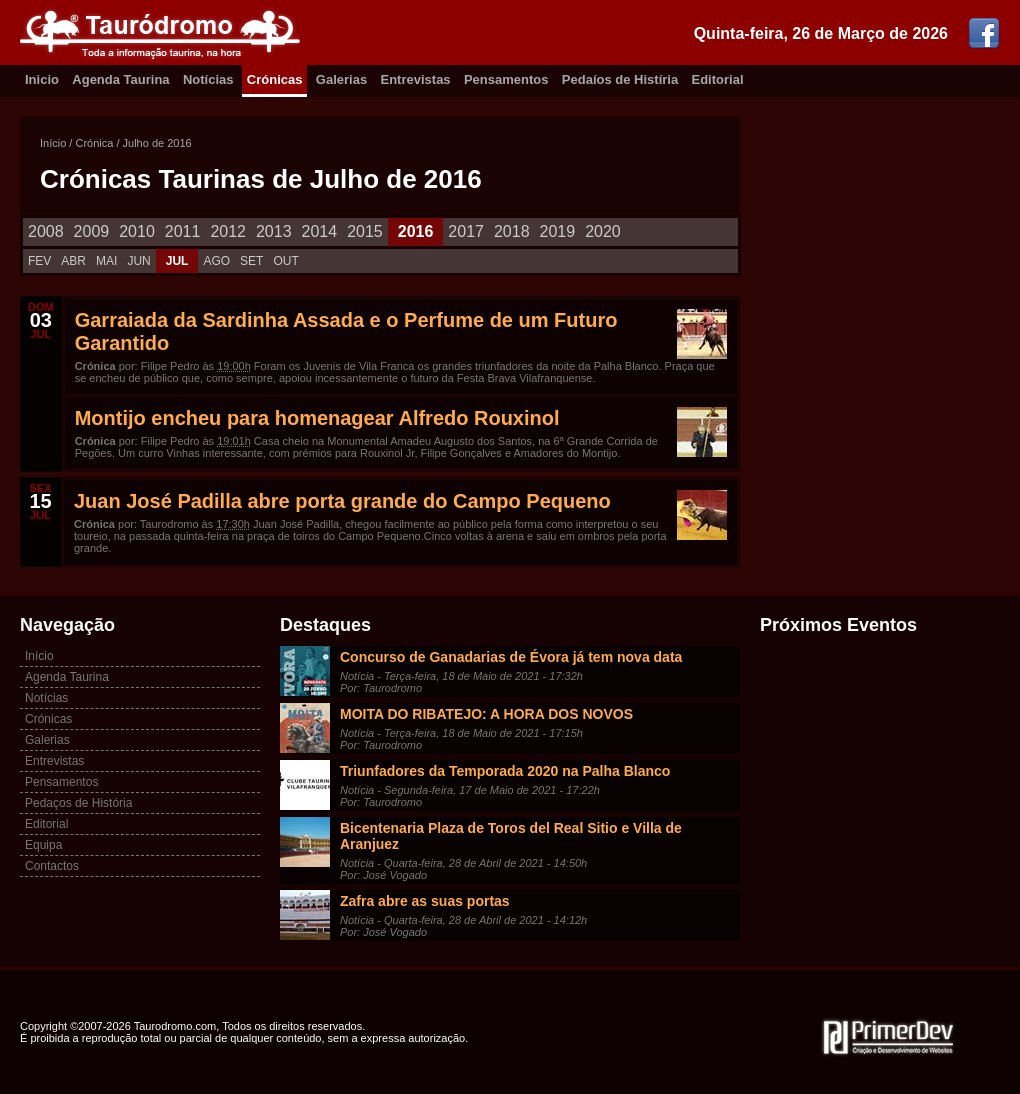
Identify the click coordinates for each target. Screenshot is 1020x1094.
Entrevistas (416, 79)
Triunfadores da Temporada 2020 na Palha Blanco (505, 771)
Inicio (42, 79)
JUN (138, 261)
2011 (183, 231)
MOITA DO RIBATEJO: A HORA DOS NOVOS (486, 714)
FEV (39, 261)
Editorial (718, 79)
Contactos (52, 866)
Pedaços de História (78, 803)
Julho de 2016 (157, 143)
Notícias (208, 79)
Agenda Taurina (120, 79)
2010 (137, 231)
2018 (512, 231)
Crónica (94, 143)
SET (251, 261)
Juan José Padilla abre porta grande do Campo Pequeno (342, 501)
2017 (466, 231)
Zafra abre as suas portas (425, 901)
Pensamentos (506, 79)
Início (53, 143)
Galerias (341, 79)
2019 (558, 231)
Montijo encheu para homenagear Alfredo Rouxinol (317, 418)
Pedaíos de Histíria (620, 79)
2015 (365, 231)
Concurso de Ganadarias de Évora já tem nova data (511, 657)
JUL (177, 261)
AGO (216, 261)
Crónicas (275, 79)
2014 (320, 231)
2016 (416, 231)
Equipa (43, 845)
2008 (46, 231)
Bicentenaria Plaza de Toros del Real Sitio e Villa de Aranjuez (511, 836)
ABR (73, 261)
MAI (106, 261)
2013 (274, 231)
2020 (603, 231)
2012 (228, 231)
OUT (285, 261)
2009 (92, 231)
